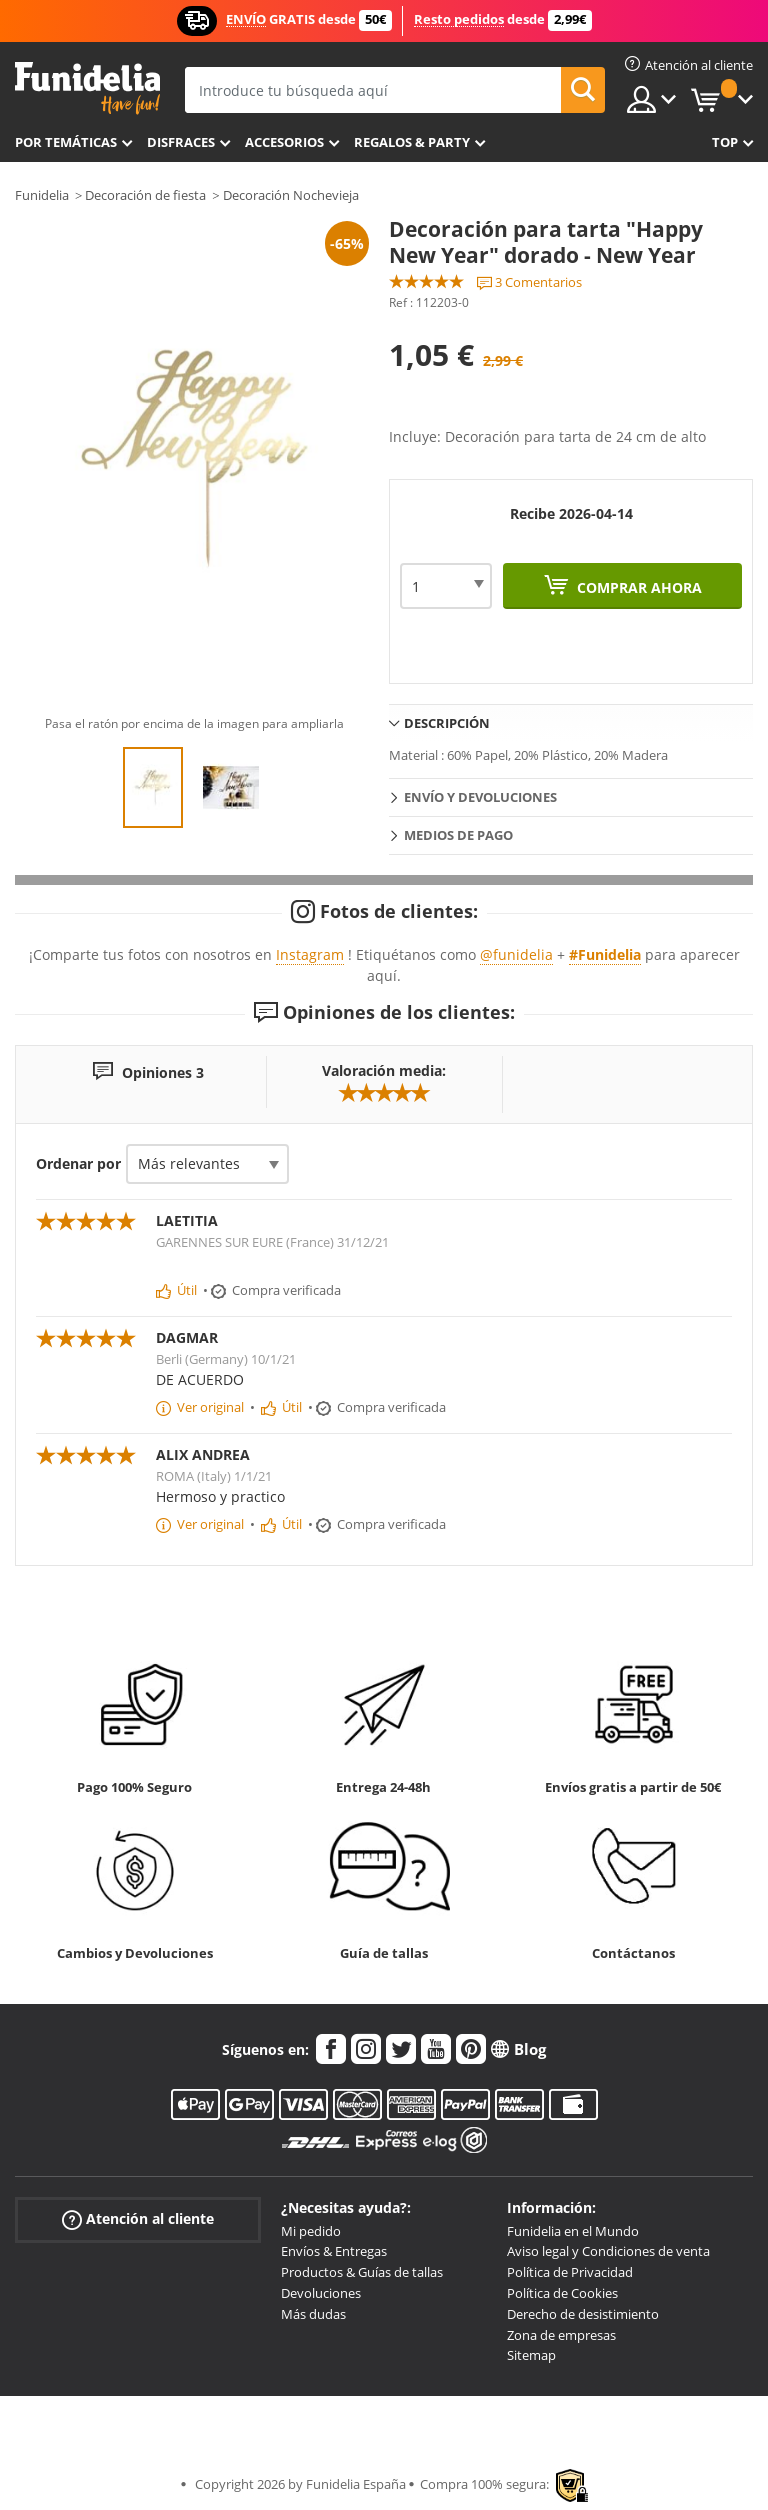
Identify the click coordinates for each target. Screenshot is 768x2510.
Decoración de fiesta (145, 195)
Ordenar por (78, 1163)
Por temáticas (66, 142)
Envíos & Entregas (334, 2251)
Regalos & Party (412, 142)
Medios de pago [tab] (458, 835)
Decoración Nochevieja (291, 195)
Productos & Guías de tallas (362, 2272)
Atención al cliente (138, 2218)
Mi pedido (311, 2231)
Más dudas (313, 2314)
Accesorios (284, 142)
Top (725, 142)
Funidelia (42, 195)
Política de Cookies (562, 2293)
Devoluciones (321, 2293)
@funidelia (516, 954)
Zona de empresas (561, 2335)
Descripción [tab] (447, 723)
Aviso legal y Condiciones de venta (608, 2251)
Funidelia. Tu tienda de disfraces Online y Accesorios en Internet (87, 88)
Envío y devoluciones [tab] (480, 797)
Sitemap (531, 2355)
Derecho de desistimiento (583, 2314)
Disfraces (181, 142)
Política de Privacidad (570, 2272)
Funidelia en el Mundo (573, 2231)
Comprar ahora (637, 587)
